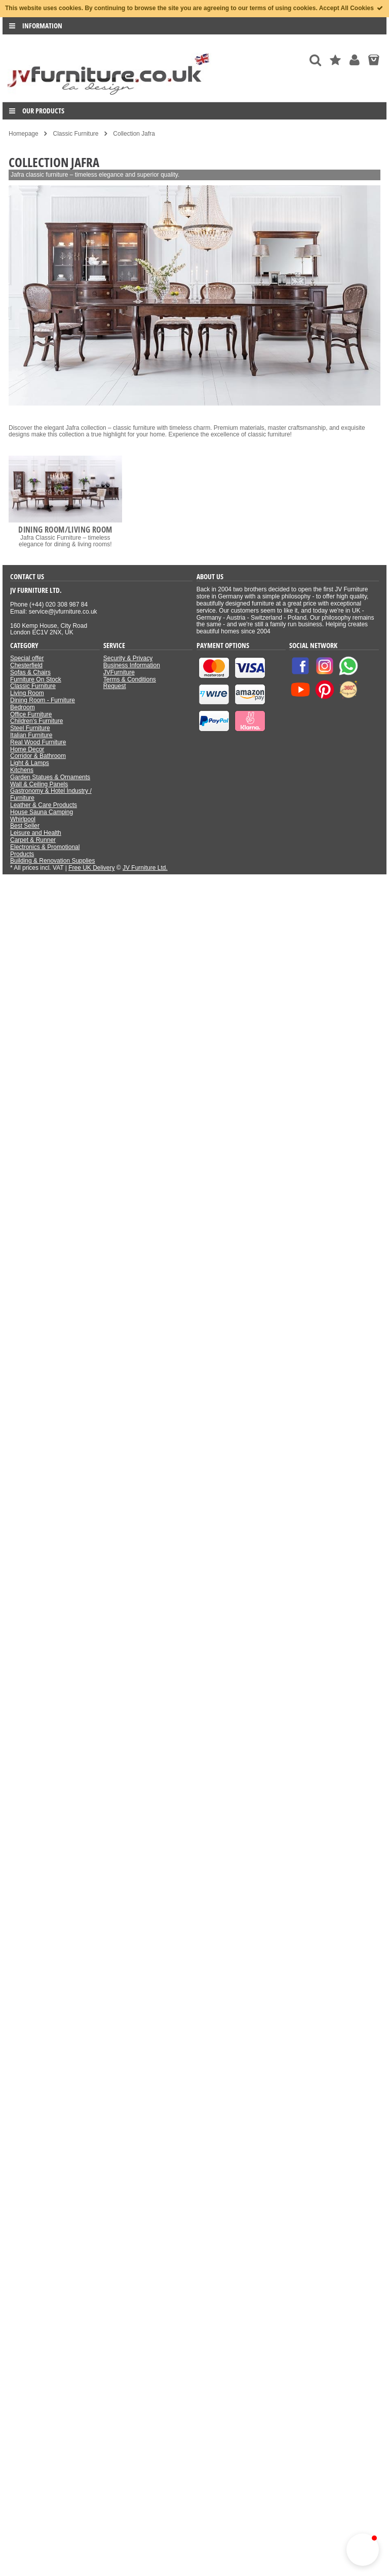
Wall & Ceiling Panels (39, 784)
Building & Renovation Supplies (52, 860)
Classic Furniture (33, 686)
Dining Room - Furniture (42, 700)
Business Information (131, 665)
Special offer (27, 658)
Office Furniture (31, 714)
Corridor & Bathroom (38, 755)
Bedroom (22, 707)
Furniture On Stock (35, 679)
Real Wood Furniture (38, 742)
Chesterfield (26, 665)
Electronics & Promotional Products (45, 850)
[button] (362, 2549)
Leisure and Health (35, 832)
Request (114, 686)
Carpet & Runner (33, 839)
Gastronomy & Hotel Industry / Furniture (51, 794)
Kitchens (21, 770)
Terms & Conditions (129, 679)
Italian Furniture (31, 735)
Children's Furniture (36, 720)
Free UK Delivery (91, 867)
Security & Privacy (127, 658)
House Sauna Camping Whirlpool (41, 816)
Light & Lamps (29, 763)
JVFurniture (119, 672)
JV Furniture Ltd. (145, 867)
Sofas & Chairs (30, 672)
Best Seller (25, 825)
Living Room (27, 693)
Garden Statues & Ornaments (50, 777)
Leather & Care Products (43, 805)
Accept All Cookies (351, 8)
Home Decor (27, 749)
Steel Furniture (30, 728)
